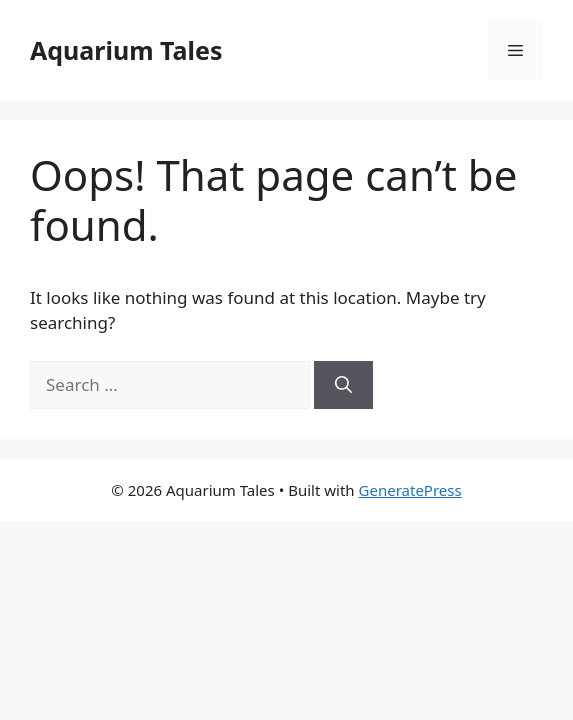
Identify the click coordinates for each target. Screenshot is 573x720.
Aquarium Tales (126, 50)
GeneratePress (410, 490)
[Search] (343, 385)
